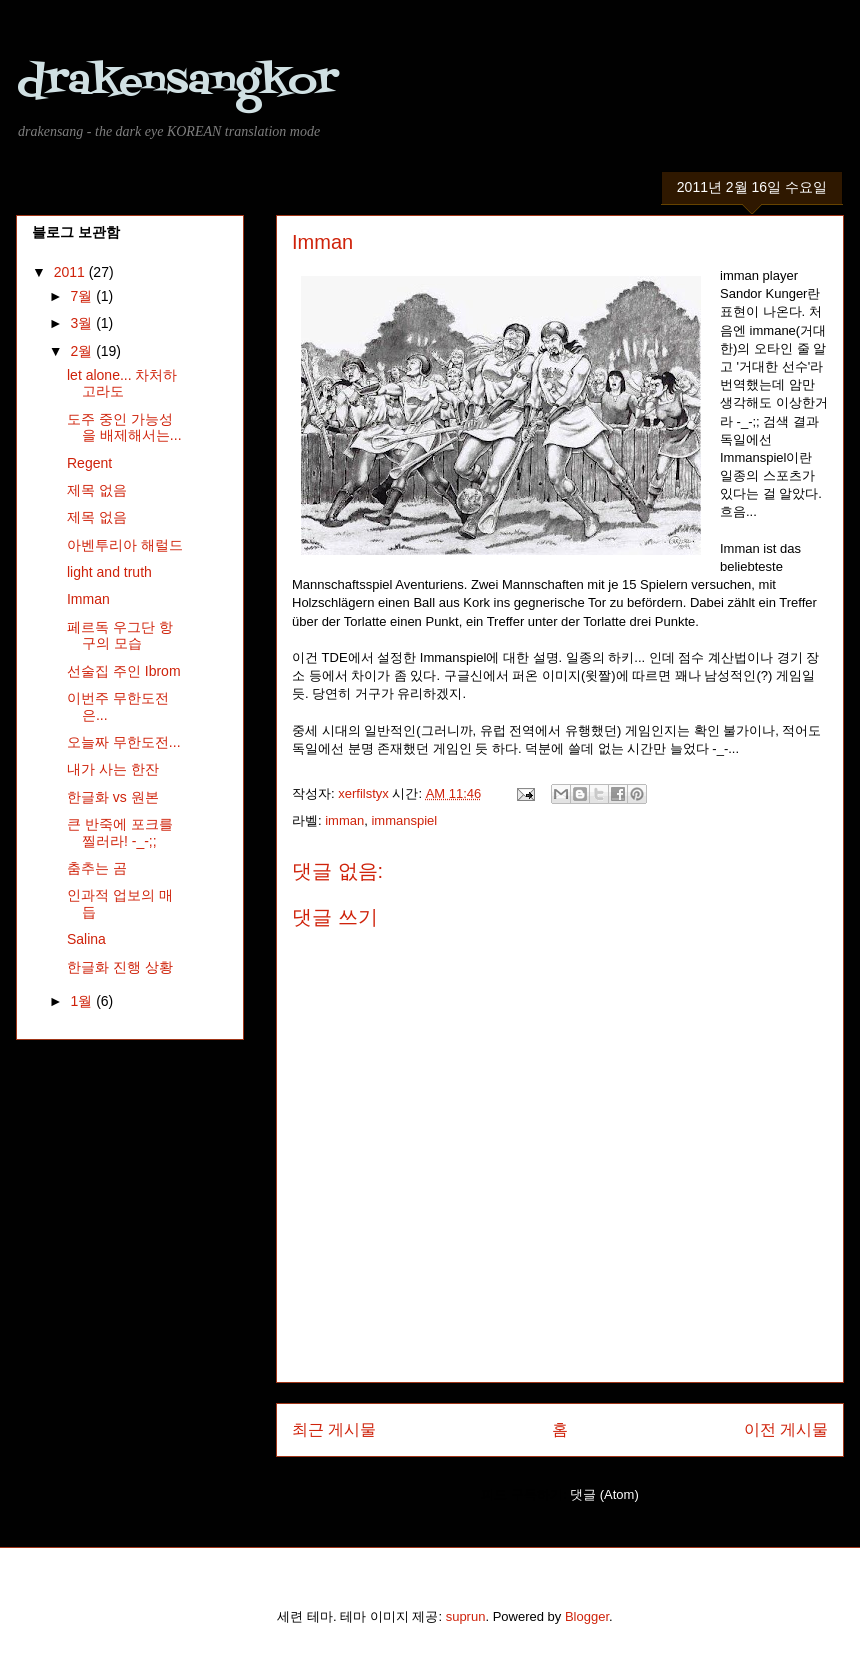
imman (344, 820)
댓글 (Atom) (604, 1494)
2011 (71, 272)
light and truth (109, 572)
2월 (83, 351)
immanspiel (404, 820)
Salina (86, 939)
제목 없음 (97, 490)
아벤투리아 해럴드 (125, 545)
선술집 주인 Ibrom (124, 671)
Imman (88, 599)
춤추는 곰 (97, 868)
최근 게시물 (334, 1429)
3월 (83, 323)
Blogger (587, 1616)
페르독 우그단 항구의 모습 (120, 635)
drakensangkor (177, 82)
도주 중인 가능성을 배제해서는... (124, 427)
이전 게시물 (786, 1429)
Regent (89, 463)
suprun (466, 1616)
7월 (83, 296)
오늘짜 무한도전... (124, 742)
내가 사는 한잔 (113, 769)
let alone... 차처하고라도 (122, 383)
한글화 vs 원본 (113, 797)
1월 (83, 1001)
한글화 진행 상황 (120, 967)
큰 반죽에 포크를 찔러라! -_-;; (120, 832)
